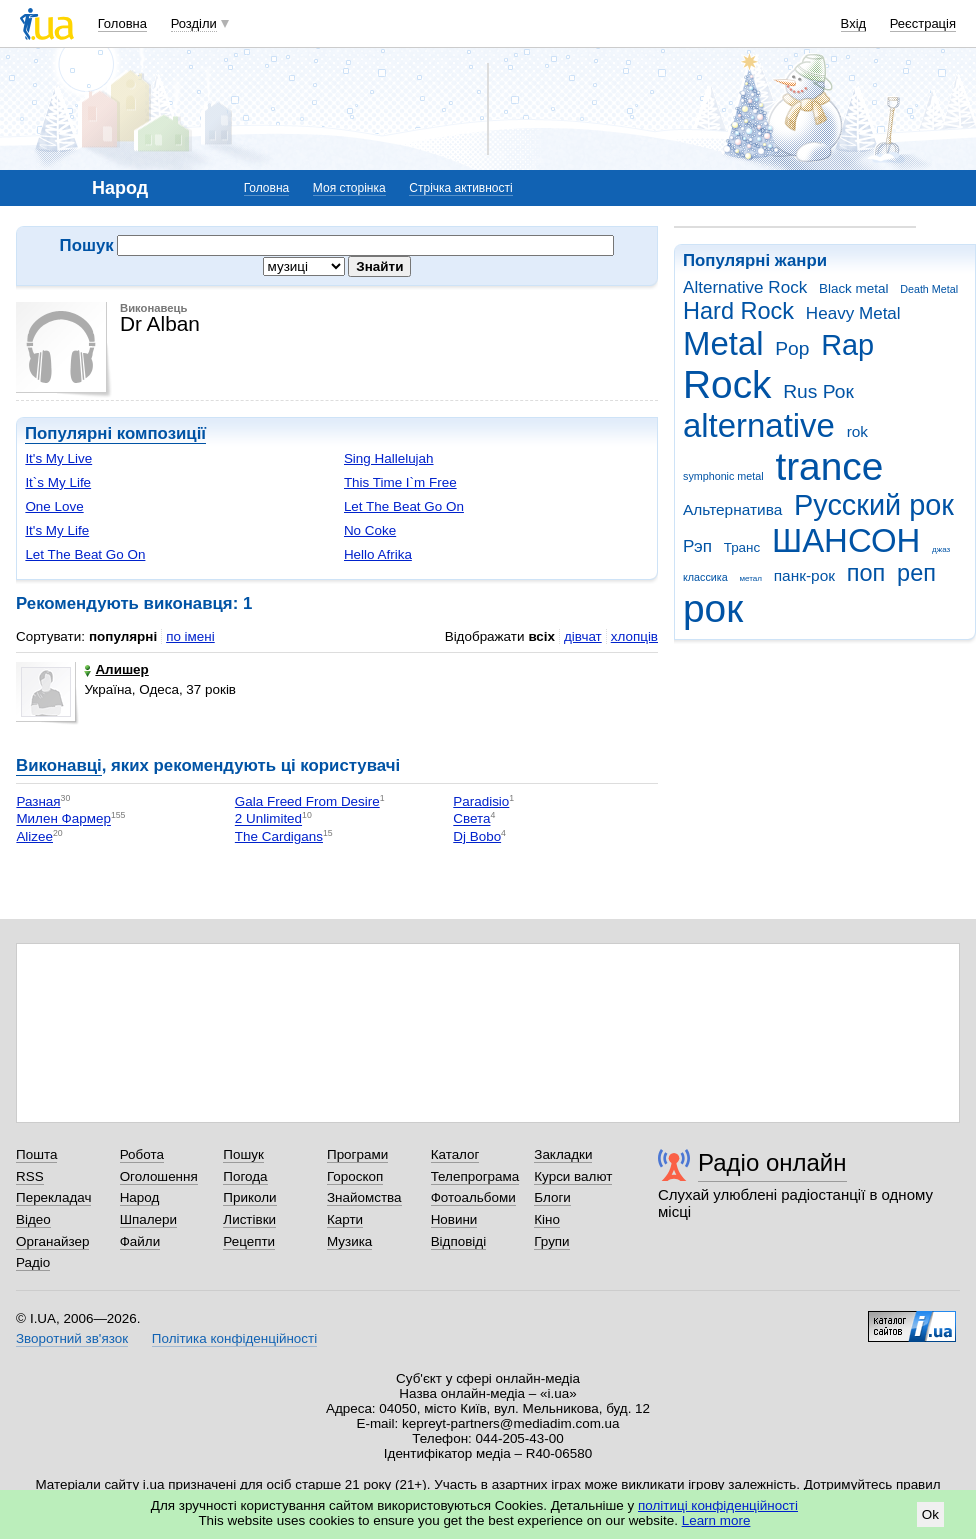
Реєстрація (923, 23)
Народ (140, 1197)
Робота (142, 1154)
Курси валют (573, 1176)
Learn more (716, 1520)
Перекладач (53, 1197)
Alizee (34, 836)
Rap (847, 345)
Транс (742, 547)
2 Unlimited (268, 819)
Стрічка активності (460, 188)
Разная (38, 801)
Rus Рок (818, 391)
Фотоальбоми (473, 1197)
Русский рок (874, 505)
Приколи (249, 1197)
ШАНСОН (846, 540)
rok (857, 431)
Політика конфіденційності (234, 1338)
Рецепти (249, 1241)
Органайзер (52, 1241)
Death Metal (929, 289)
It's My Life (57, 530)
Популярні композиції (115, 433)
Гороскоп (355, 1176)
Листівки (249, 1219)
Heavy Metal (853, 313)
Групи (551, 1241)
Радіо (33, 1262)
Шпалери (148, 1219)
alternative (759, 425)
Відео (33, 1219)
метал (750, 578)
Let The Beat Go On (404, 506)
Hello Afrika (378, 554)
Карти (345, 1219)
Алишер (116, 669)
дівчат (583, 636)
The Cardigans (279, 836)
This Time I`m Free (400, 482)
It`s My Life (58, 482)
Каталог (455, 1154)
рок (713, 608)
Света (471, 819)
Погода (245, 1176)
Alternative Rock (745, 287)
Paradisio (481, 801)
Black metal (853, 288)
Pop (792, 348)
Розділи (194, 23)
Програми (357, 1154)
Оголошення (159, 1176)
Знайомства (364, 1197)
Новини (454, 1219)
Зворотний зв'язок (72, 1338)
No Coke (370, 530)
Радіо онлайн (772, 1162)
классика (705, 577)
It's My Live (58, 458)
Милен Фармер (63, 819)
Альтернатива (732, 509)
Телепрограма (475, 1176)
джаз (941, 549)
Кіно (547, 1219)
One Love (54, 506)
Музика (349, 1241)
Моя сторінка (349, 188)
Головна (122, 23)
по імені (190, 636)
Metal (723, 343)
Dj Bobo (477, 836)
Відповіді (459, 1241)
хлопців (634, 636)
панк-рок (804, 575)
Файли (140, 1241)
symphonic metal (723, 476)
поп (866, 573)
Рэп (697, 546)
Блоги (552, 1197)
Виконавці (59, 765)
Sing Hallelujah (389, 458)
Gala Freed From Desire (307, 801)
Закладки (563, 1154)
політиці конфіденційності (718, 1505)
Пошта (36, 1154)
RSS (30, 1176)
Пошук (243, 1154)
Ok (930, 1514)
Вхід (854, 23)
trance (829, 466)
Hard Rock (738, 311)
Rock (727, 384)
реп (916, 573)
